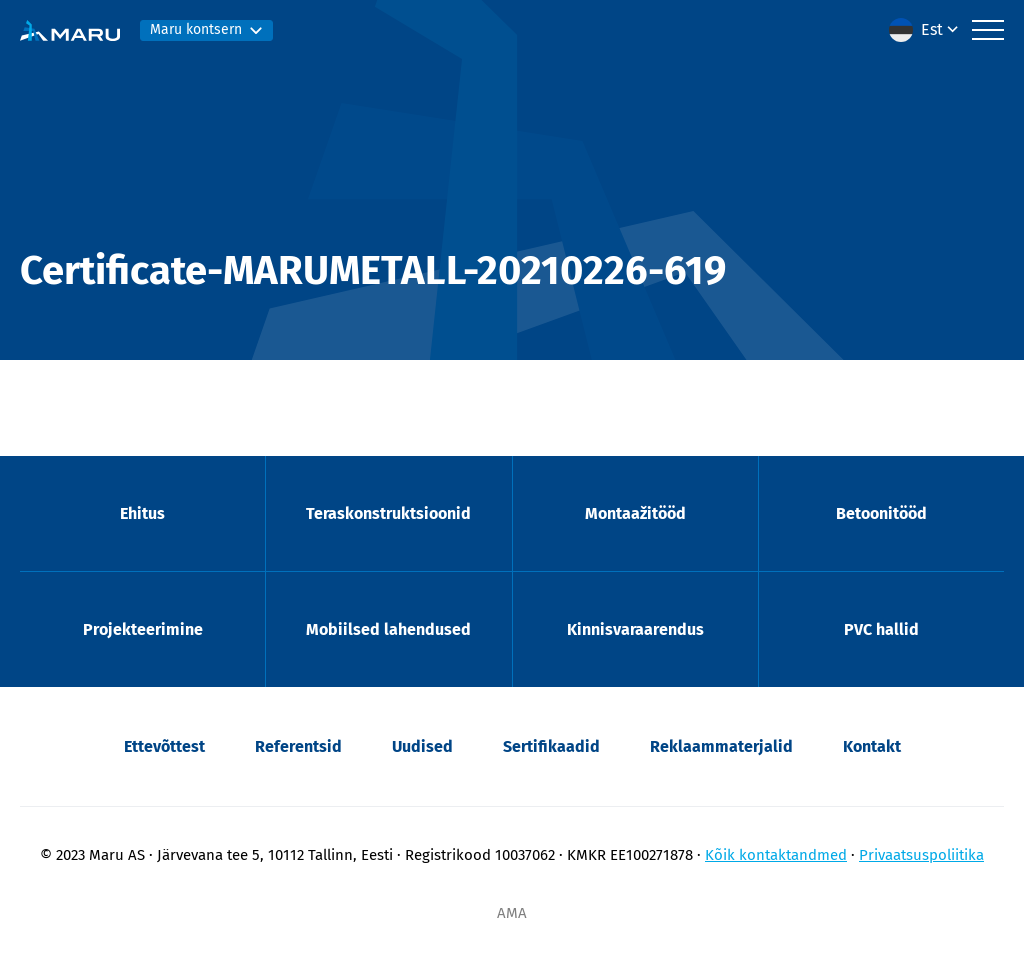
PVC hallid (881, 629)
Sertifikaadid (551, 746)
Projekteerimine (143, 629)
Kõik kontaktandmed (776, 855)
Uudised (422, 746)
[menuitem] (925, 30)
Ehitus (142, 513)
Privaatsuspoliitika (921, 855)
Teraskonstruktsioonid (388, 513)
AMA (512, 913)
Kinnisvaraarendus (635, 629)
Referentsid (298, 746)
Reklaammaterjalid (721, 746)
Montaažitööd (635, 513)
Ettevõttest (164, 746)
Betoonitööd (881, 513)
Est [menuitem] (932, 29)
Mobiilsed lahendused (388, 629)
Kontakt (872, 746)
